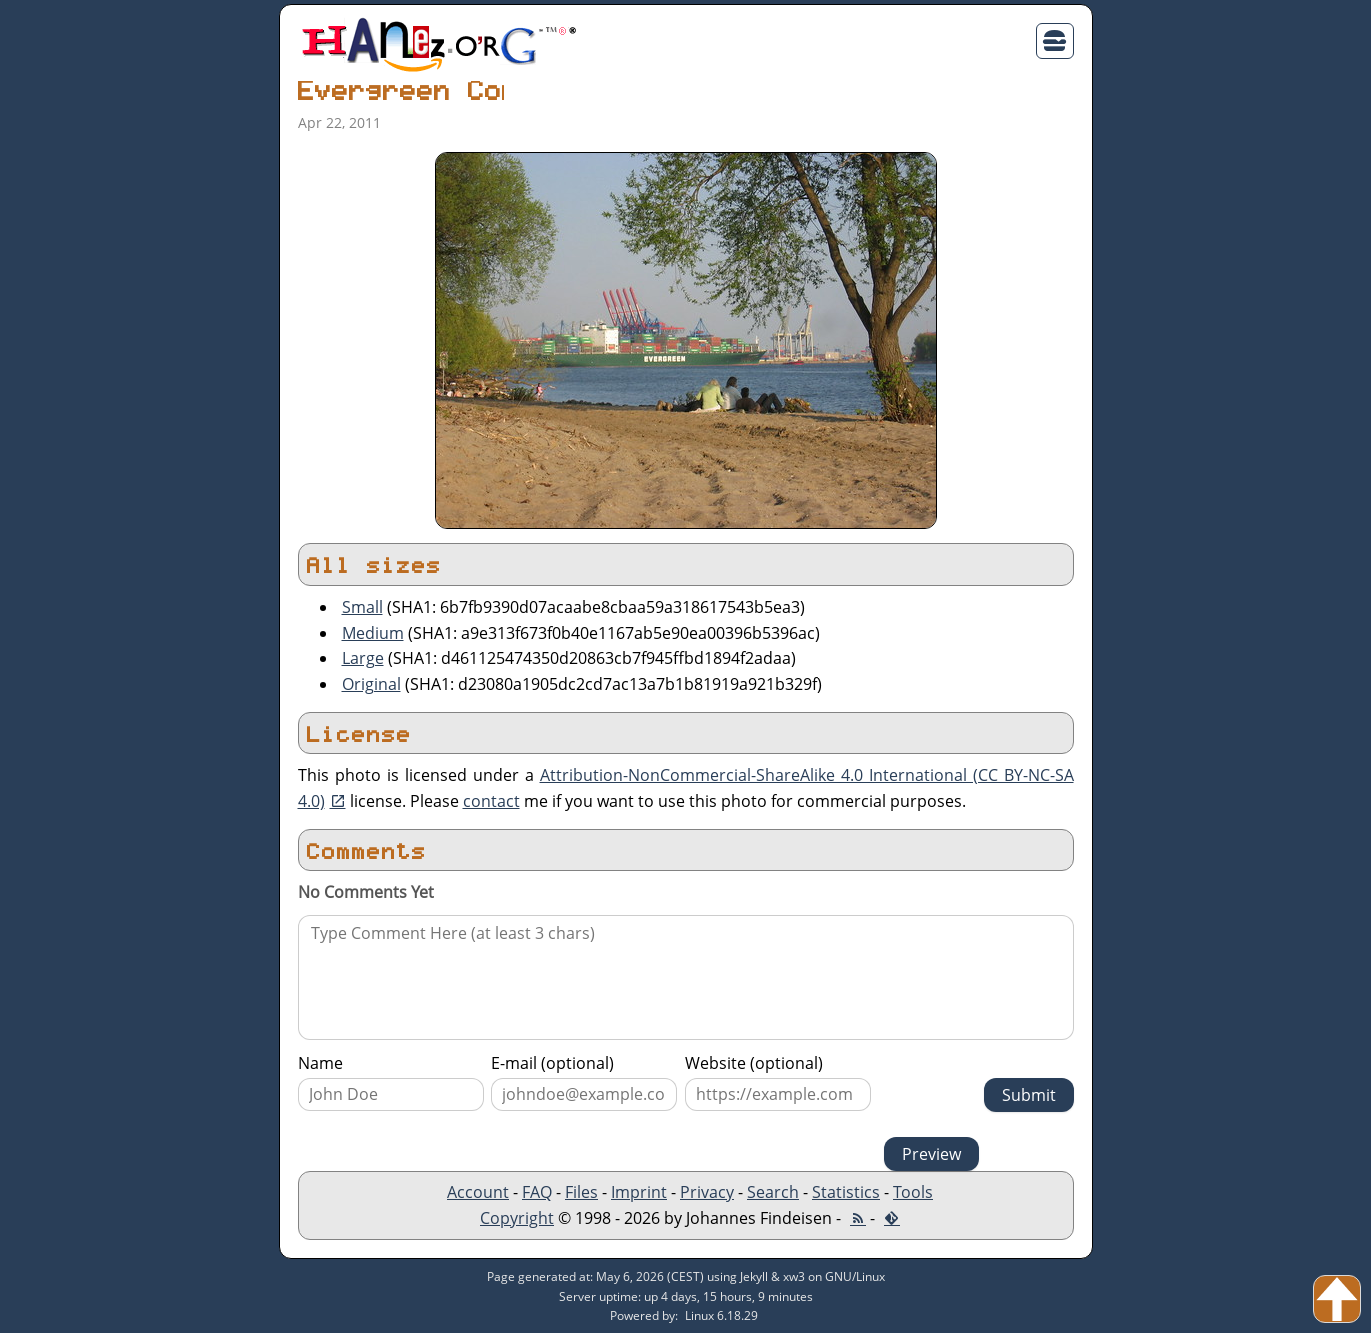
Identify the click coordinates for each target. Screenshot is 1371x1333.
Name (320, 1063)
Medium (373, 633)
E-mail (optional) (552, 1063)
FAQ (537, 1192)
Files (581, 1192)
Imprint (639, 1192)
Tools (913, 1192)
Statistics (846, 1192)
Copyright (517, 1218)
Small (362, 607)
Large (363, 658)
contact (491, 801)
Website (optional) (754, 1063)
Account (478, 1192)
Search (773, 1192)
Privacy (707, 1192)
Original (371, 684)
